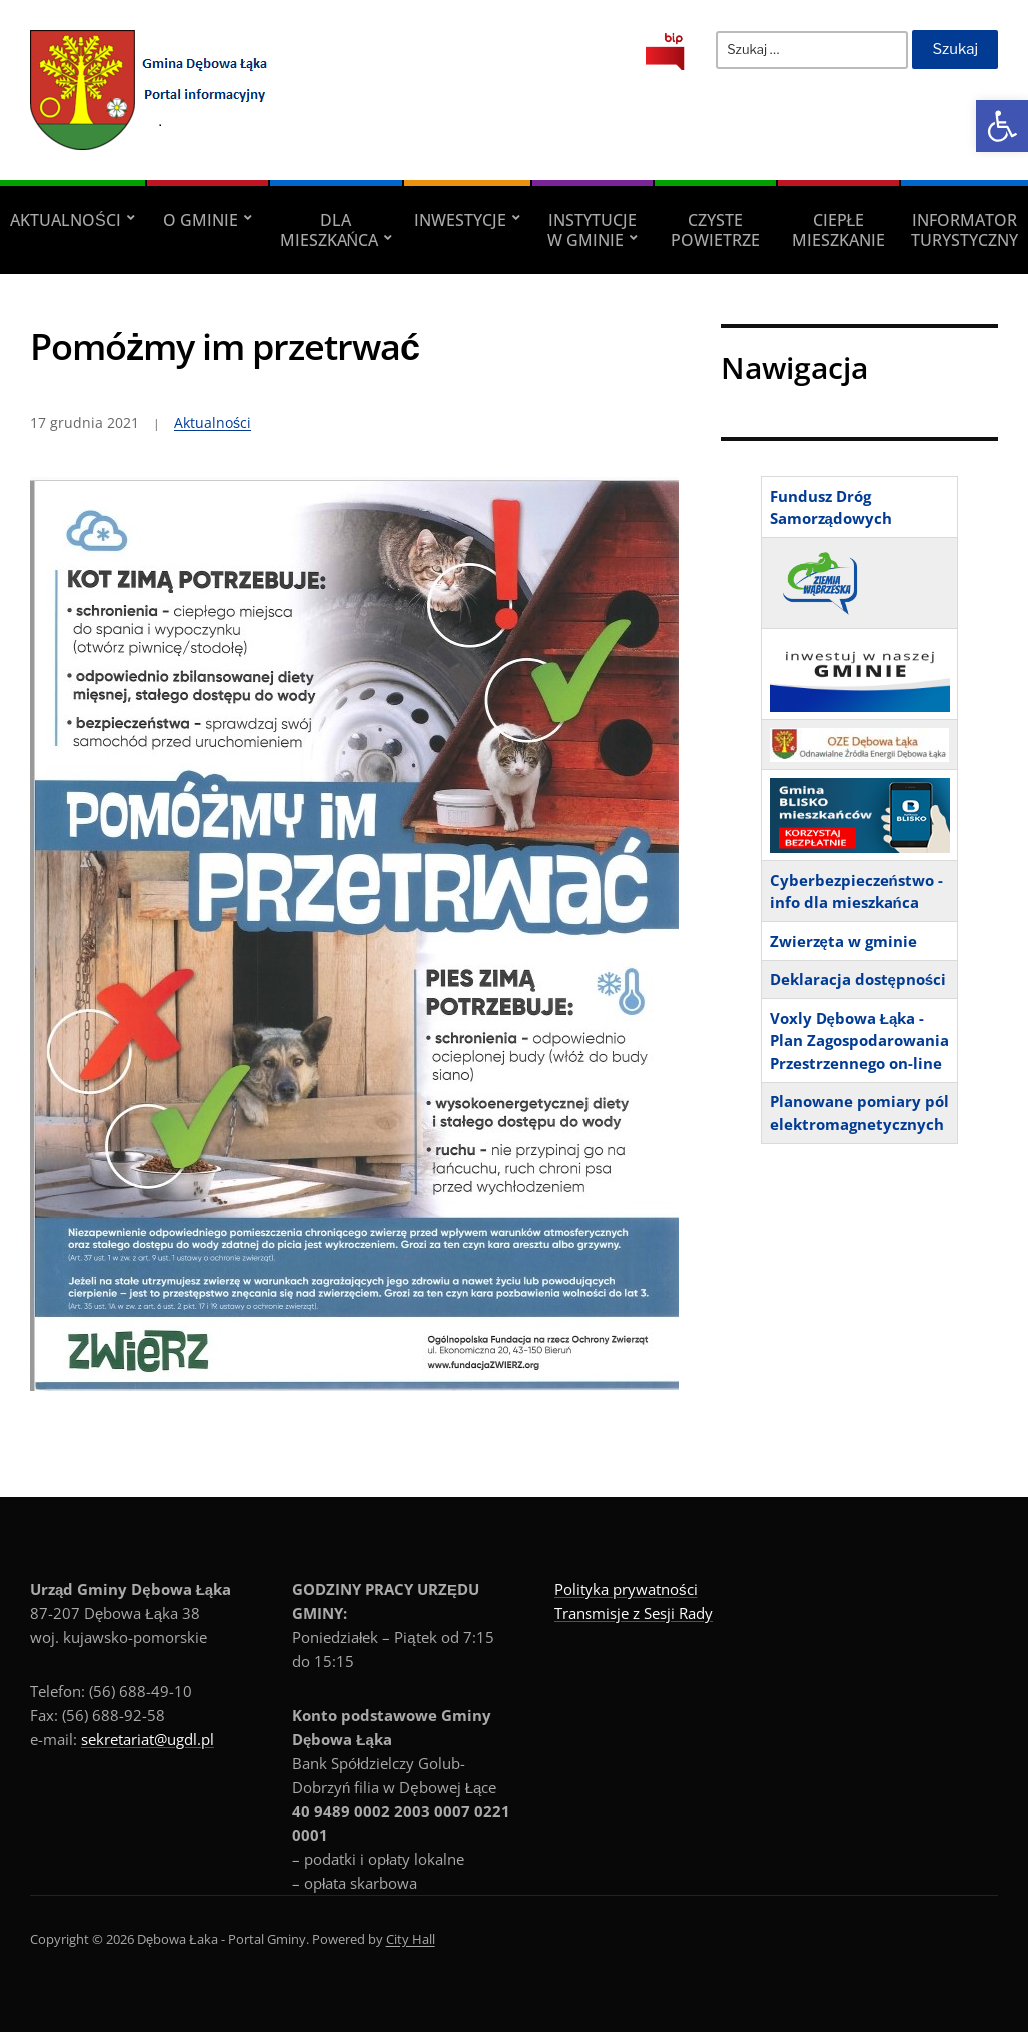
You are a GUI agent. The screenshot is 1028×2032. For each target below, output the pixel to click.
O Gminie (200, 220)
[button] (1002, 126)
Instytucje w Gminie (592, 230)
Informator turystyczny (964, 230)
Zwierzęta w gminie (843, 941)
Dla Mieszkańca (329, 230)
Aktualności (65, 220)
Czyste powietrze (715, 230)
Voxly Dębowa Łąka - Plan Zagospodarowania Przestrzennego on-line (859, 1040)
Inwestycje (460, 220)
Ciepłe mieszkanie (838, 230)
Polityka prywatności (626, 1589)
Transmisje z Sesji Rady (633, 1613)
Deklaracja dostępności (858, 979)
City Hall (410, 1939)
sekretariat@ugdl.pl (147, 1739)
